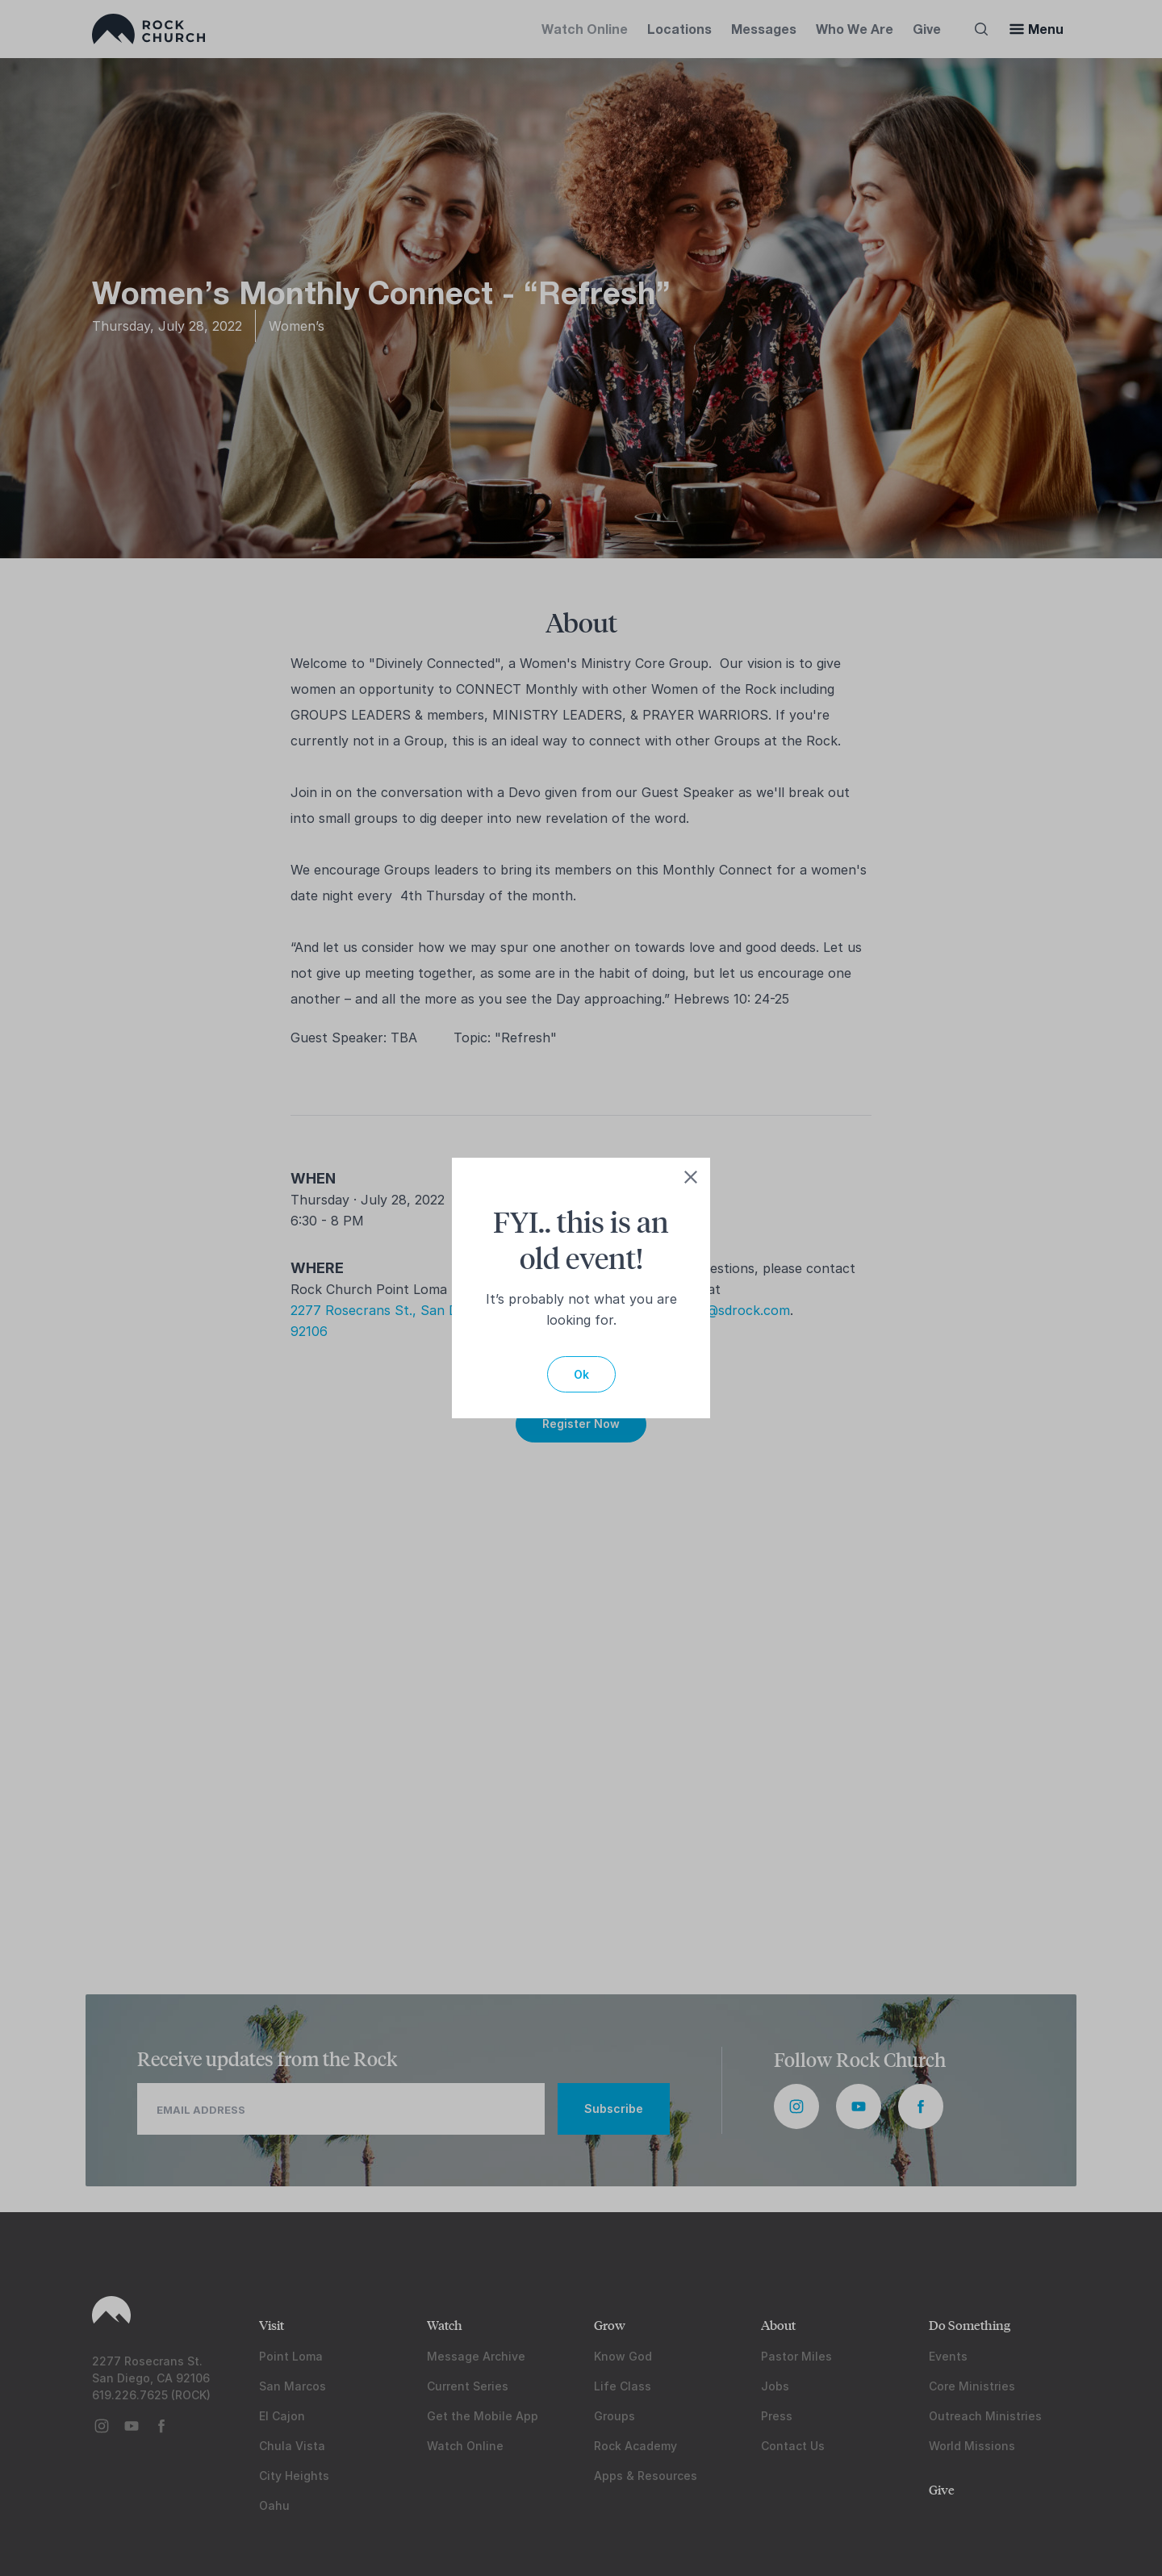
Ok (581, 1374)
